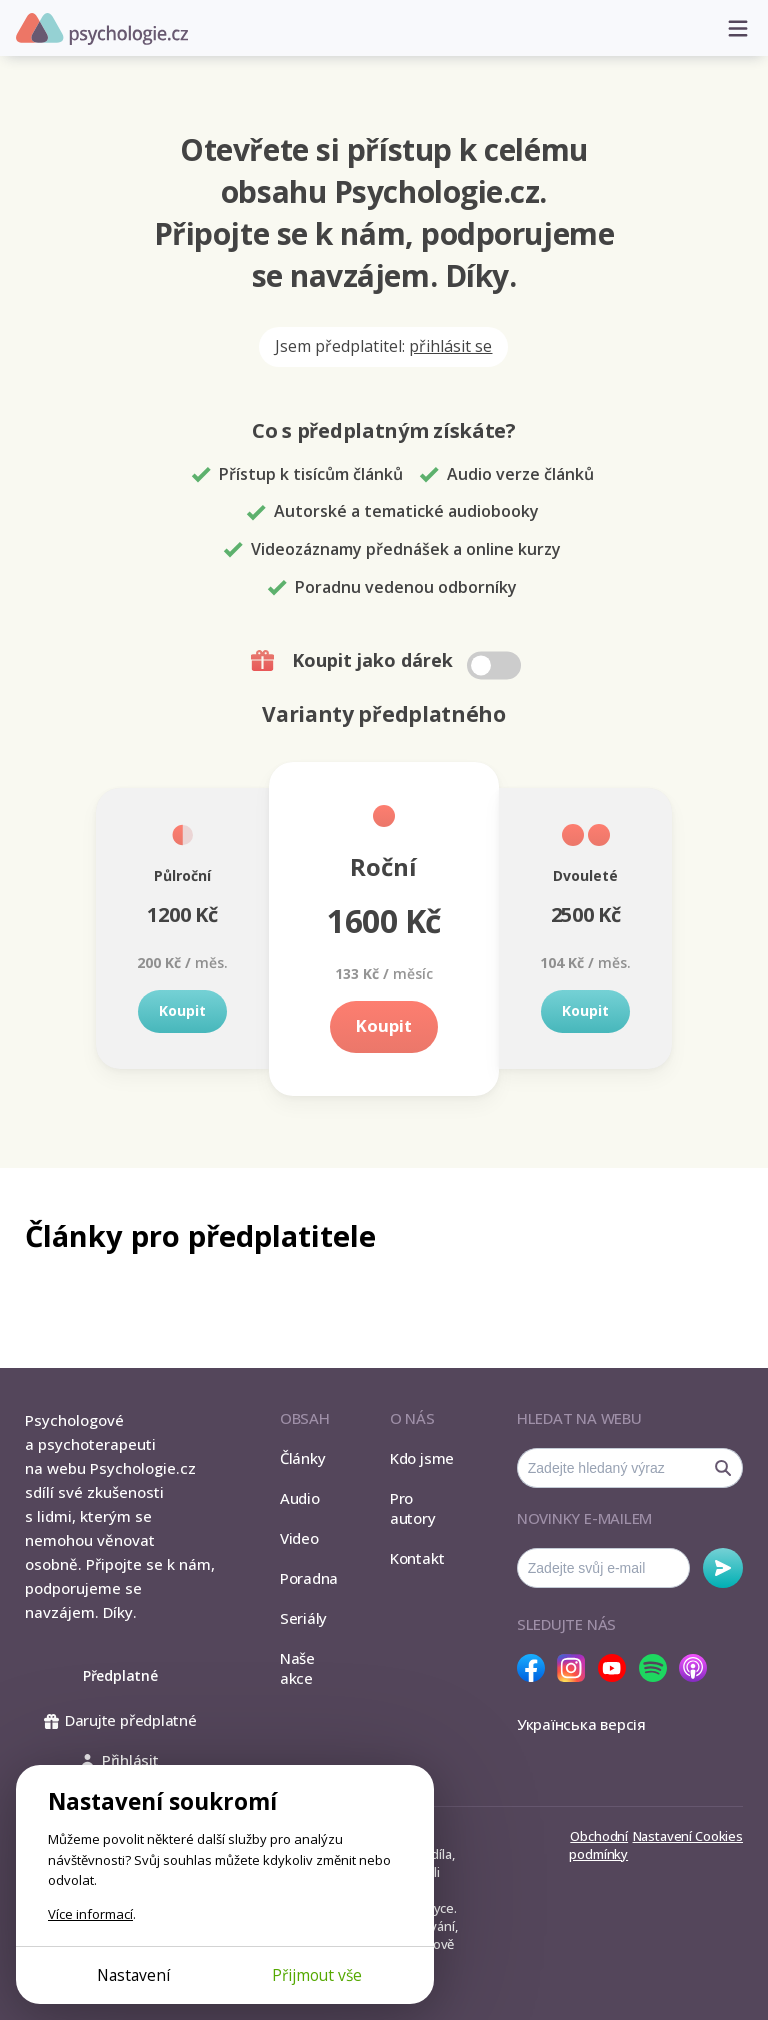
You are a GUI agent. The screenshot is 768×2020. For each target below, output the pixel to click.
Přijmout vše (317, 1975)
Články (303, 1458)
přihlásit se (450, 346)
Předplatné (120, 1675)
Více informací (90, 1914)
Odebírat (723, 1568)
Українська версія (581, 1724)
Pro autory (413, 1508)
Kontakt (417, 1558)
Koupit (182, 1010)
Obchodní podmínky (598, 1845)
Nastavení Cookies (688, 1836)
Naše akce (297, 1668)
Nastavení (133, 1975)
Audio (300, 1498)
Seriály (303, 1618)
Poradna (309, 1578)
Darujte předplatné (120, 1720)
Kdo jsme (422, 1458)
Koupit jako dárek (388, 661)
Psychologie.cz (102, 29)
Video (299, 1538)
